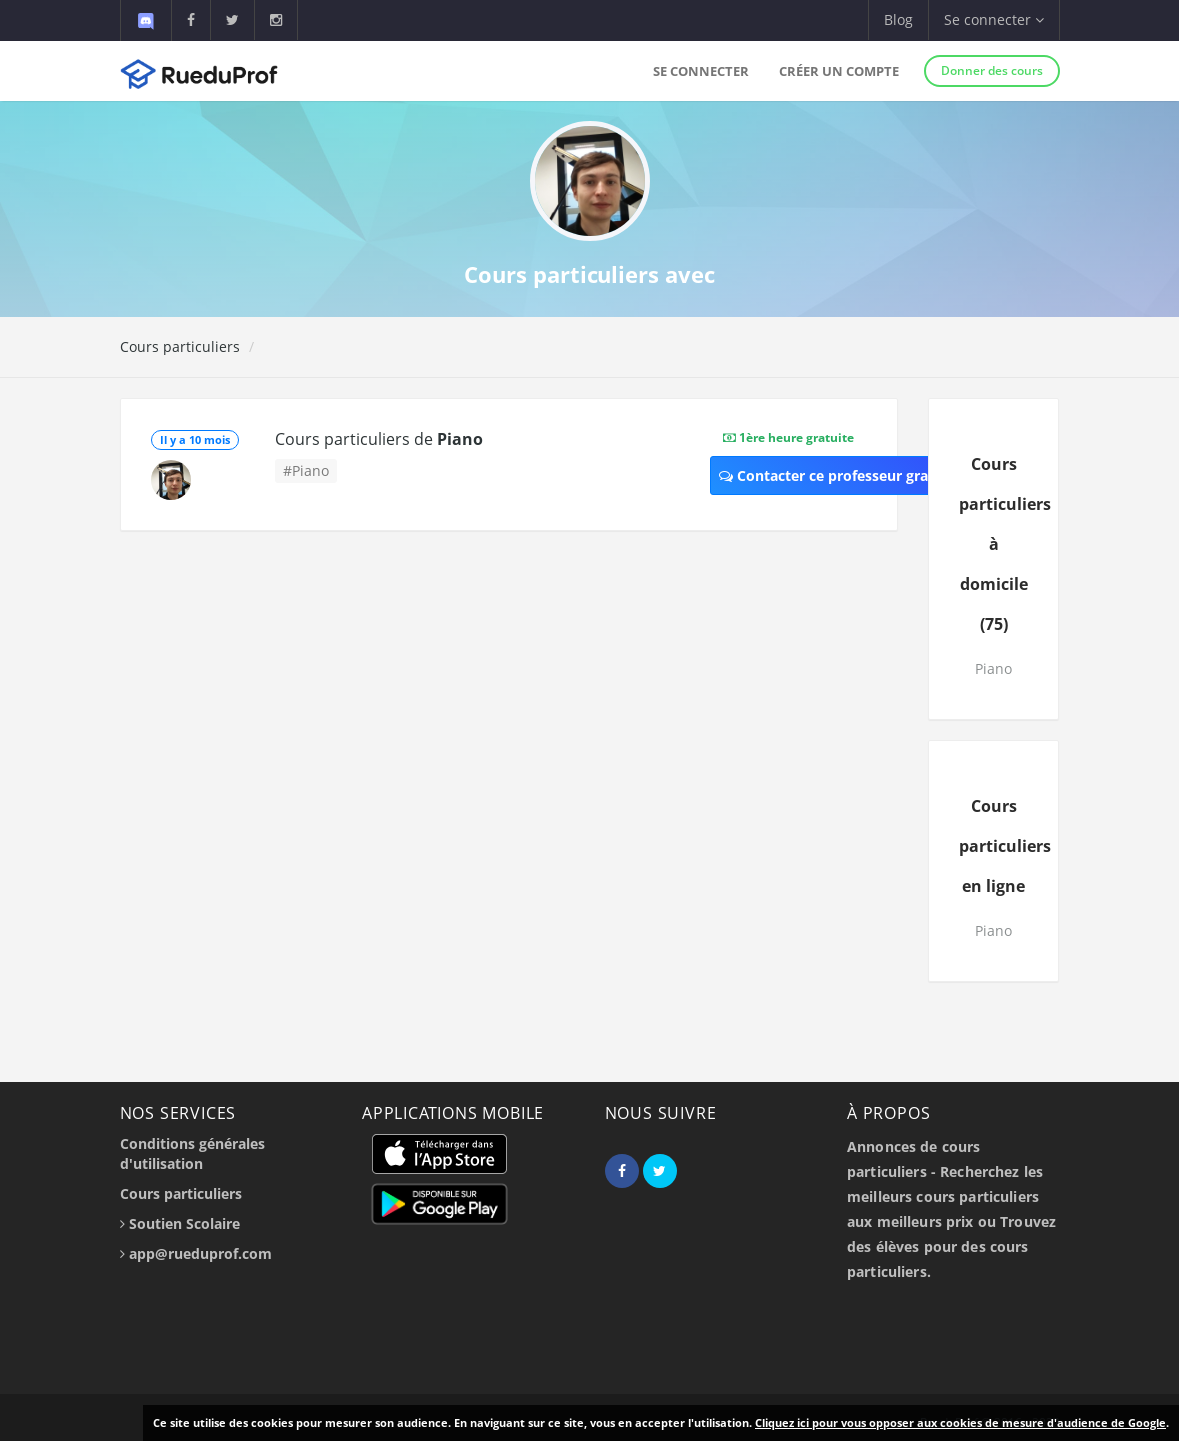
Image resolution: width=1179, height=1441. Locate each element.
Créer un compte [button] (839, 71)
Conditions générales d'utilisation (192, 1153)
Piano (993, 668)
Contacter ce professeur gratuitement (858, 475)
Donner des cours (992, 70)
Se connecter (701, 71)
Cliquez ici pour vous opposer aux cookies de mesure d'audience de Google (960, 1422)
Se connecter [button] (994, 19)
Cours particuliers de (379, 439)
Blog (898, 19)
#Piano (306, 470)
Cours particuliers (180, 346)
